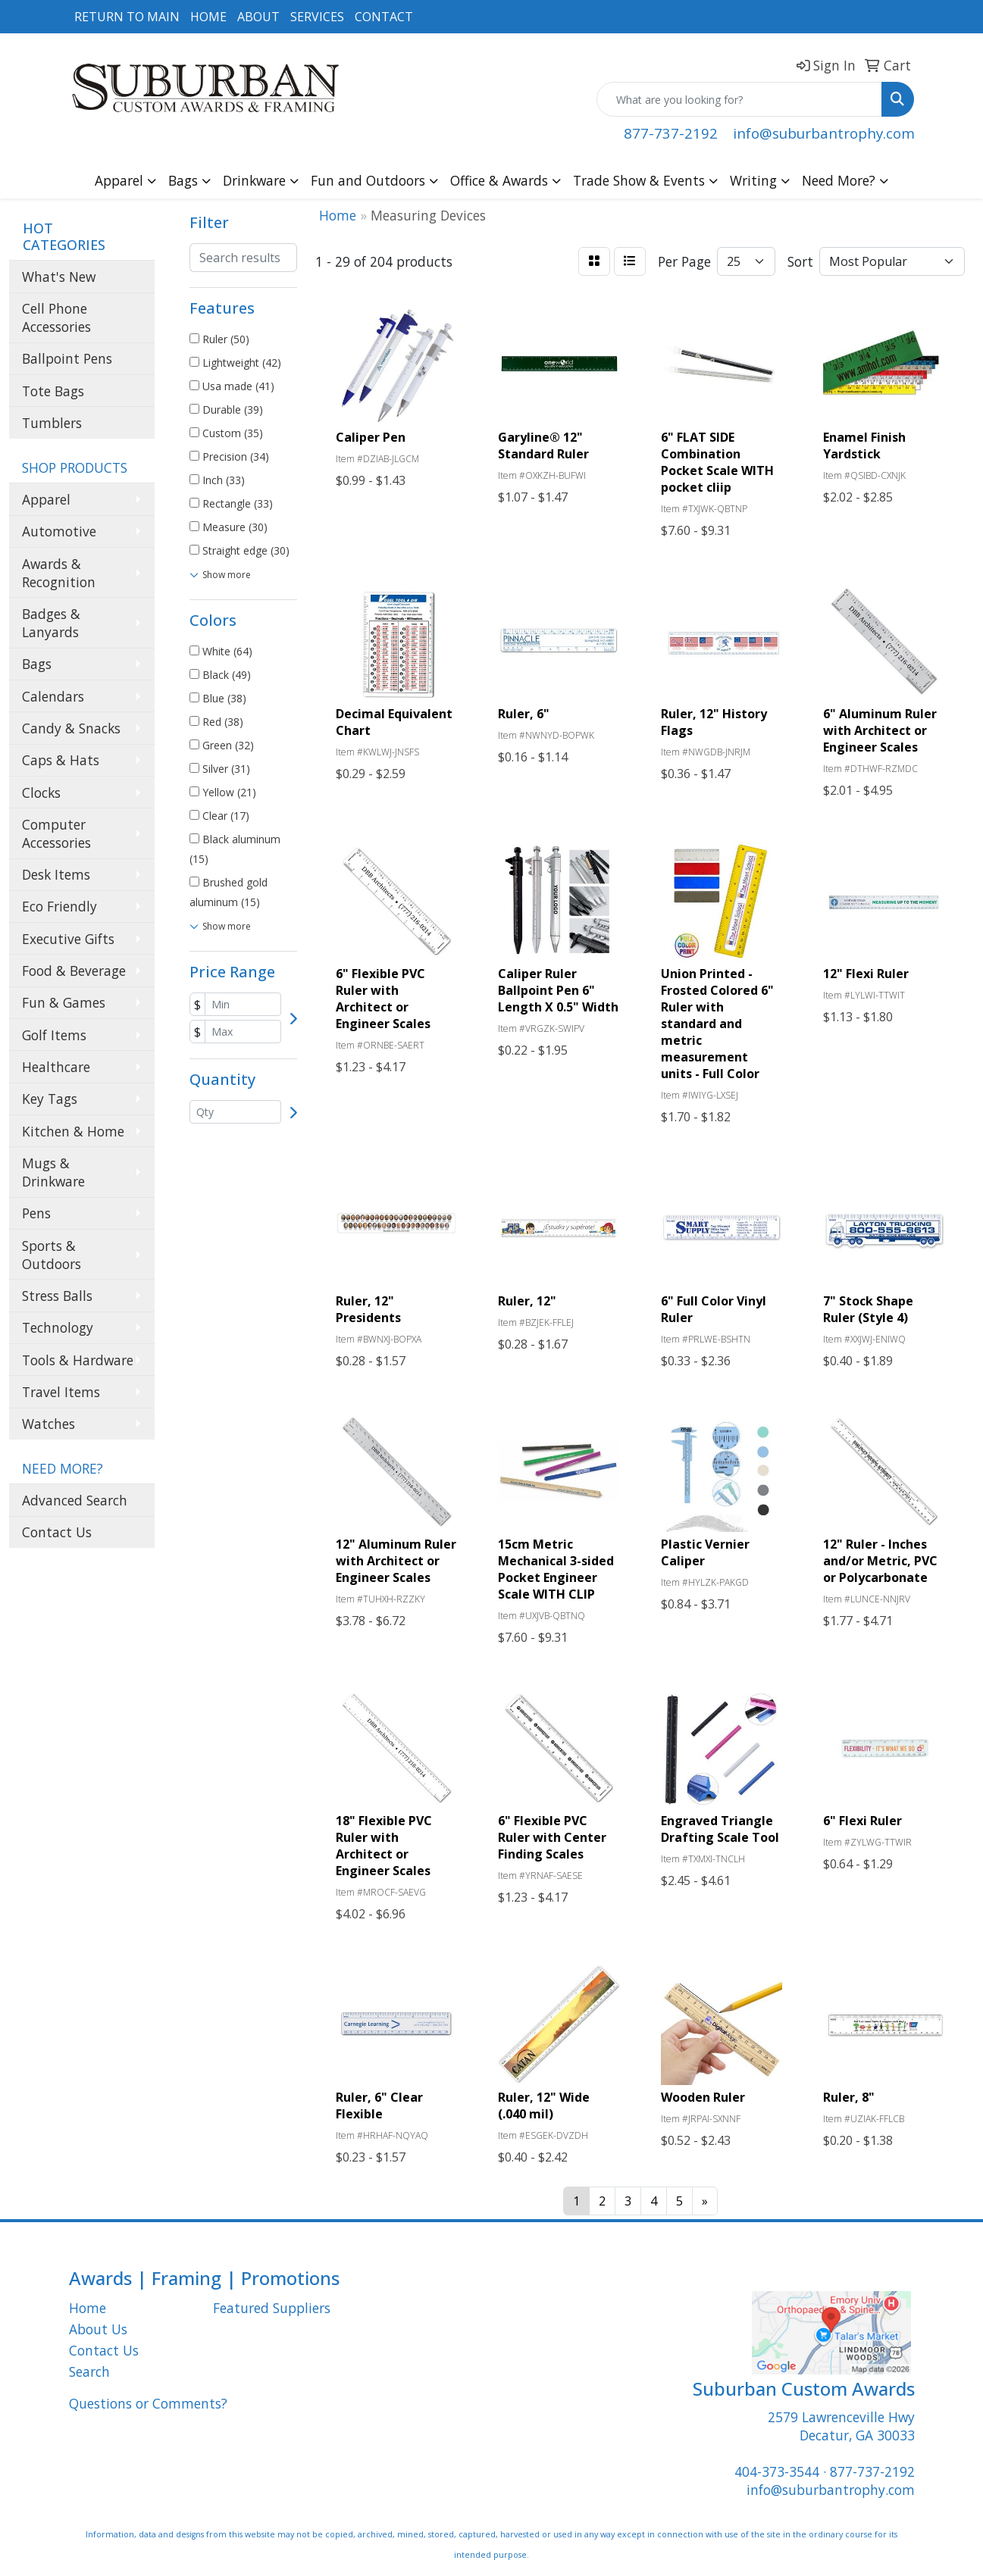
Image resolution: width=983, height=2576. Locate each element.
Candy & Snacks (71, 728)
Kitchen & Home (73, 1131)
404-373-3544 (776, 2471)
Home (87, 2308)
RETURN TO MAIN (127, 16)
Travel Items (61, 1392)
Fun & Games (63, 1002)
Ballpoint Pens (67, 358)
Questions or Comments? (148, 2403)
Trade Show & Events (639, 180)
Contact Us (57, 1532)
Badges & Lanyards (51, 623)
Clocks (41, 792)
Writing (753, 180)
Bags (183, 180)
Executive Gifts (68, 939)
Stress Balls (57, 1295)
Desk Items (56, 874)
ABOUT (258, 16)
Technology (57, 1327)
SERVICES (317, 16)
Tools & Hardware (77, 1360)
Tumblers (52, 423)
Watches (48, 1424)
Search (89, 2371)
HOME (208, 16)
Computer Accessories (56, 833)
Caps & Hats (60, 760)
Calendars (53, 696)
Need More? (838, 180)
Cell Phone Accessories (56, 317)
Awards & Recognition (58, 573)
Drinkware (254, 180)
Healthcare (56, 1067)
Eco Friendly (59, 906)
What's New (58, 276)
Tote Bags (53, 391)
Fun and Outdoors (368, 180)
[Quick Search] (739, 99)
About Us (98, 2329)
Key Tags (49, 1098)
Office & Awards (499, 180)
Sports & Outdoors (51, 1254)
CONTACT (384, 16)
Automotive (59, 531)
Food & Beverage (74, 970)
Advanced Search (74, 1500)
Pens (36, 1213)
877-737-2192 (671, 132)
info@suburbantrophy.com (824, 132)
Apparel (119, 180)
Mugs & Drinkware (53, 1172)
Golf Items (54, 1035)
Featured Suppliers (271, 2308)
